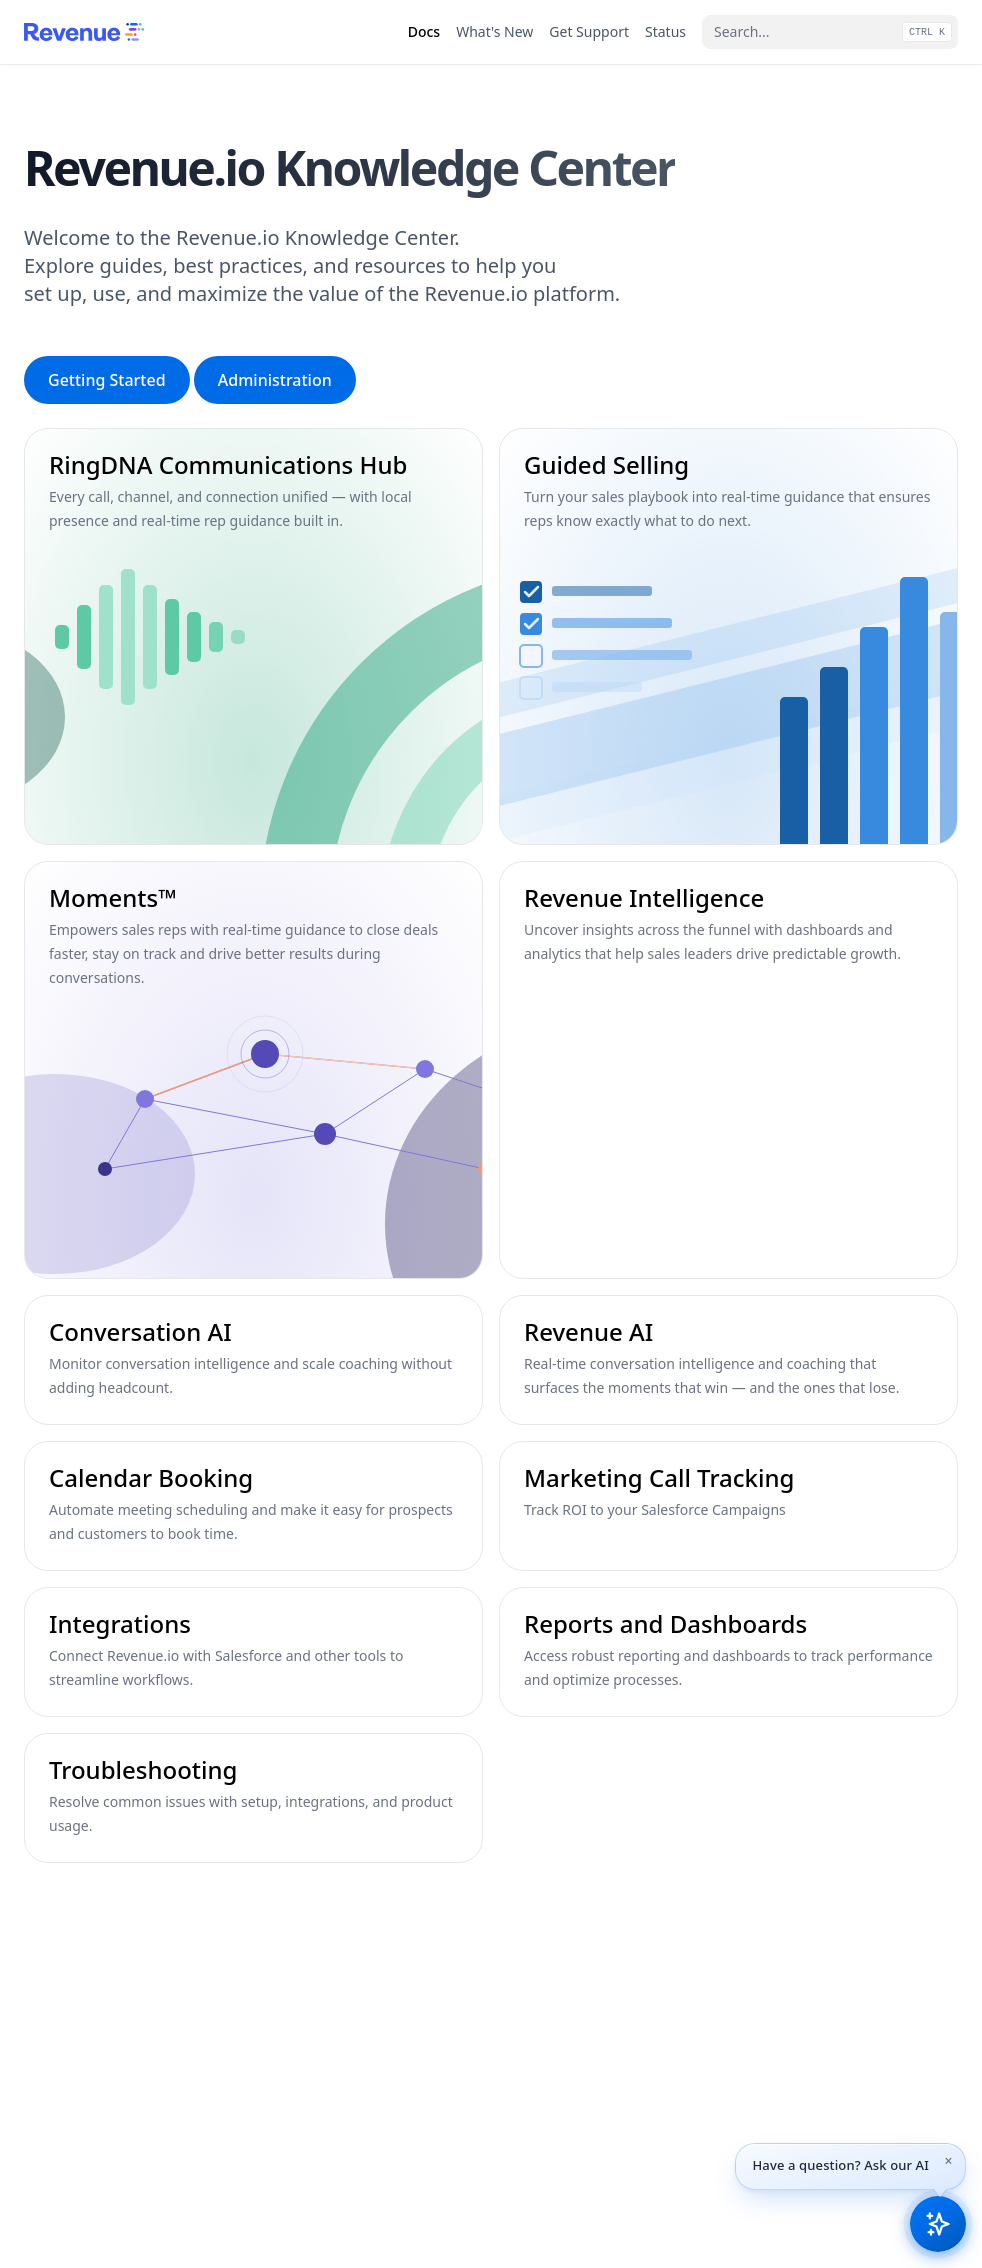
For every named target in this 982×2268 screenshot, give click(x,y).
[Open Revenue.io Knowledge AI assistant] (938, 2224)
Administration (275, 380)
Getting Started (107, 380)
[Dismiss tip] (949, 2161)
